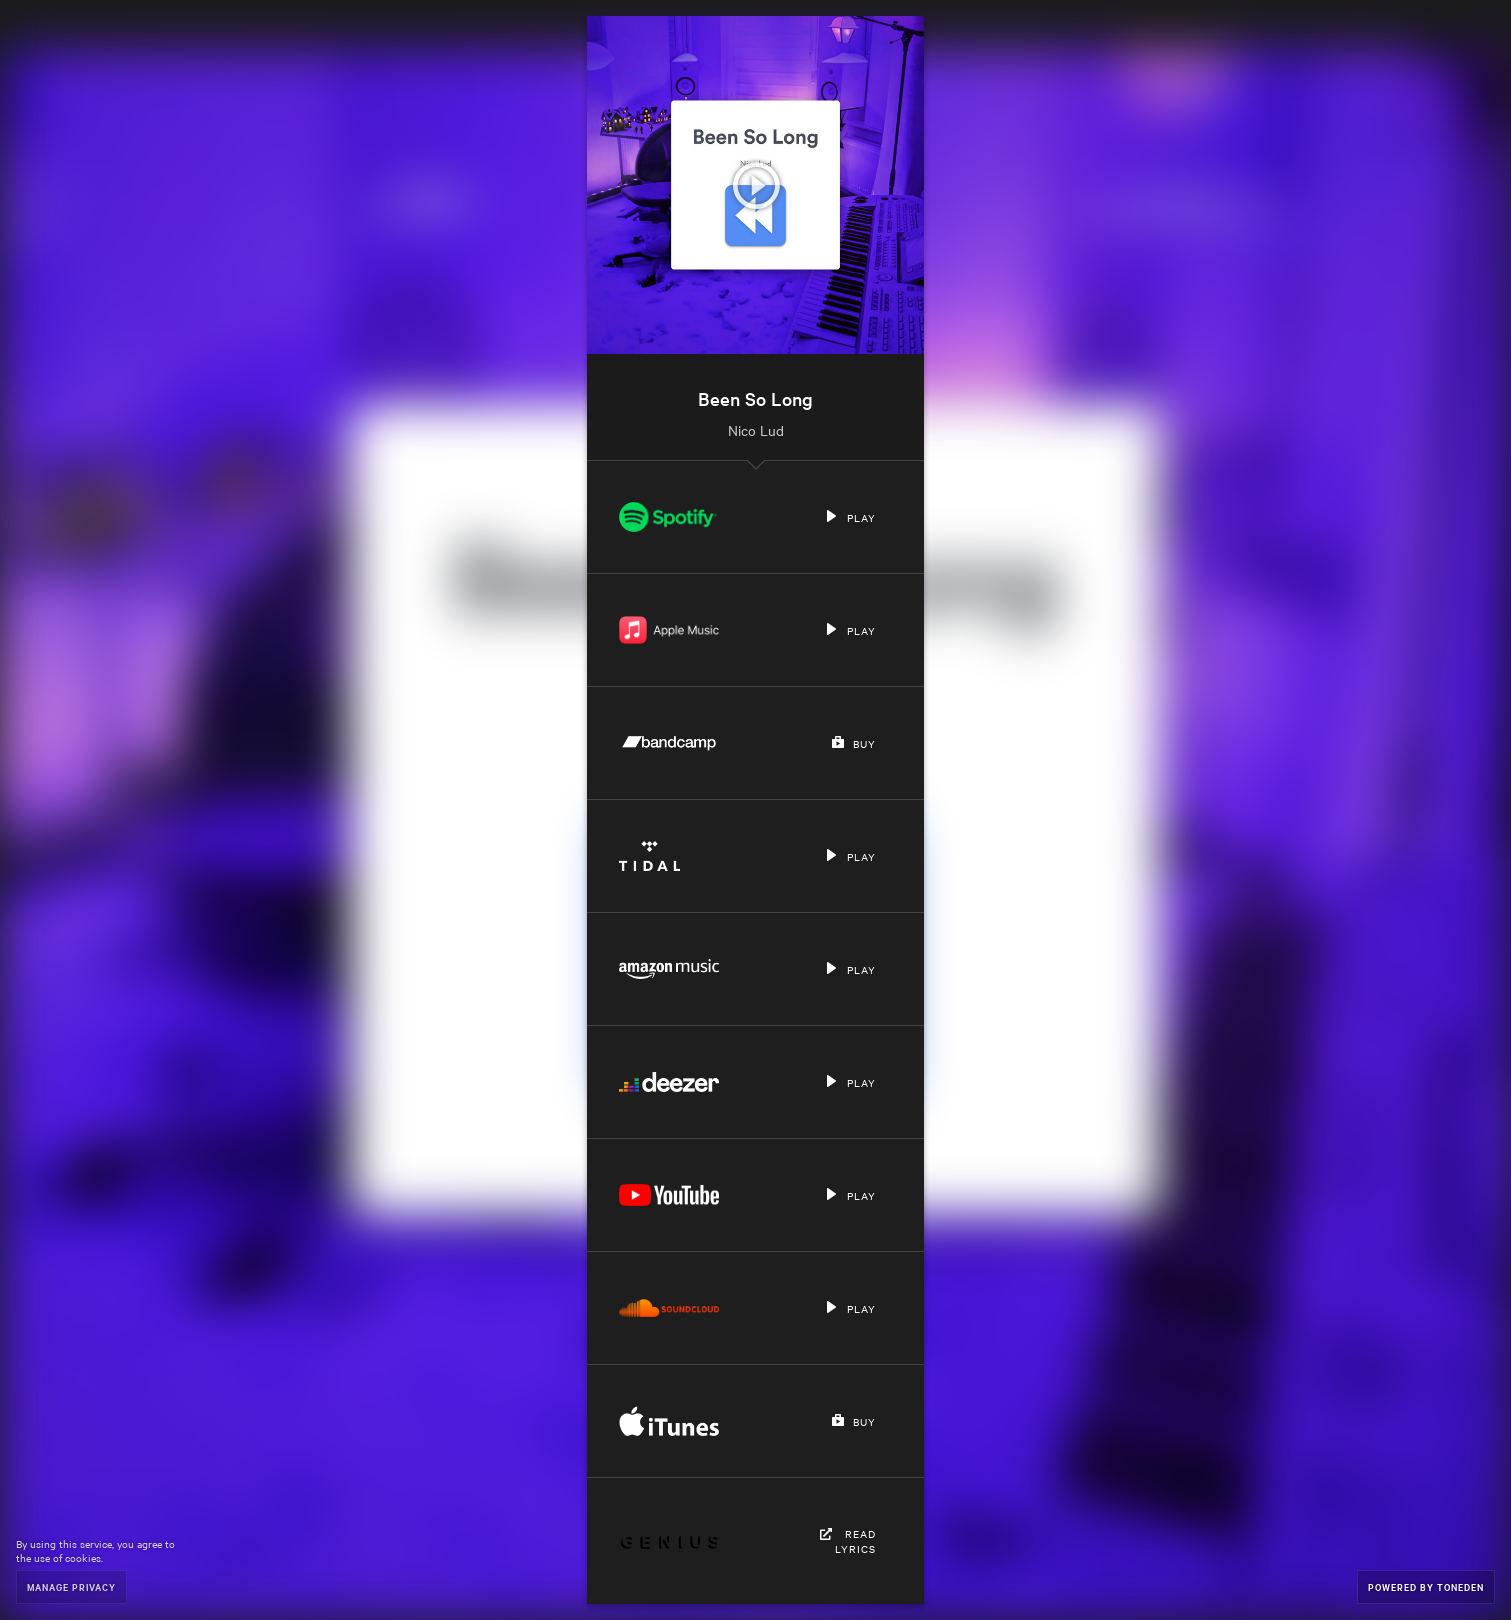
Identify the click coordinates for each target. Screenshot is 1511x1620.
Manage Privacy (71, 1586)
